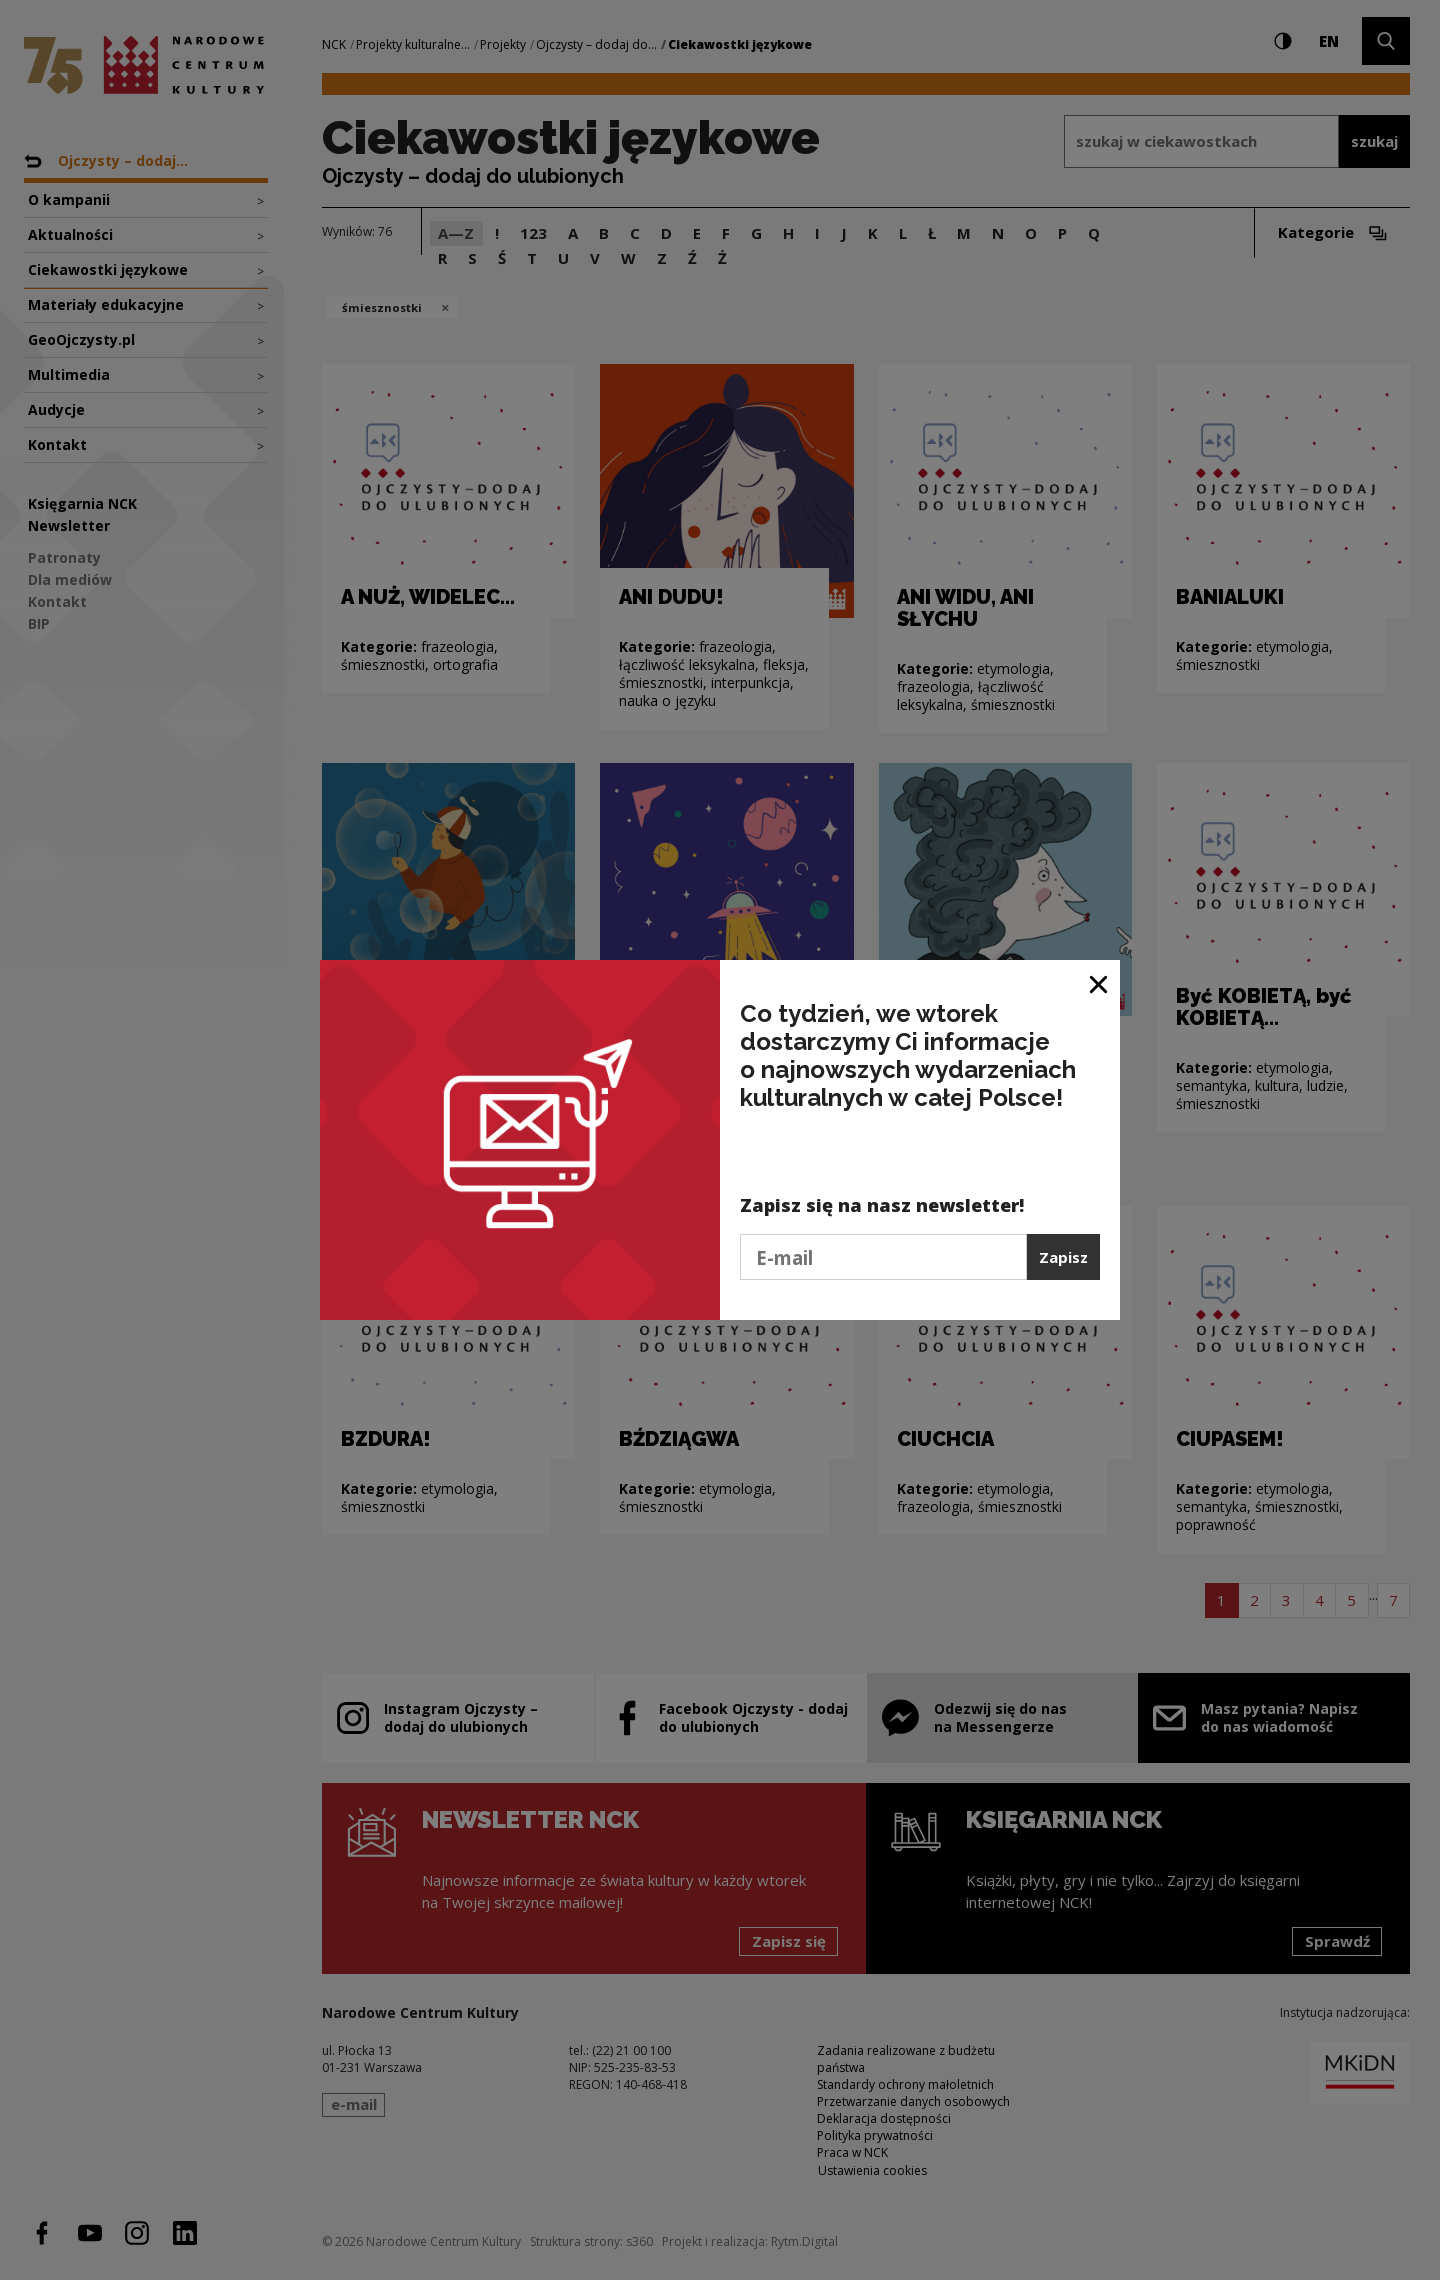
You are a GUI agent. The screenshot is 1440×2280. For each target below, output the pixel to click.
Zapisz (1063, 1257)
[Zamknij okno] (1099, 982)
